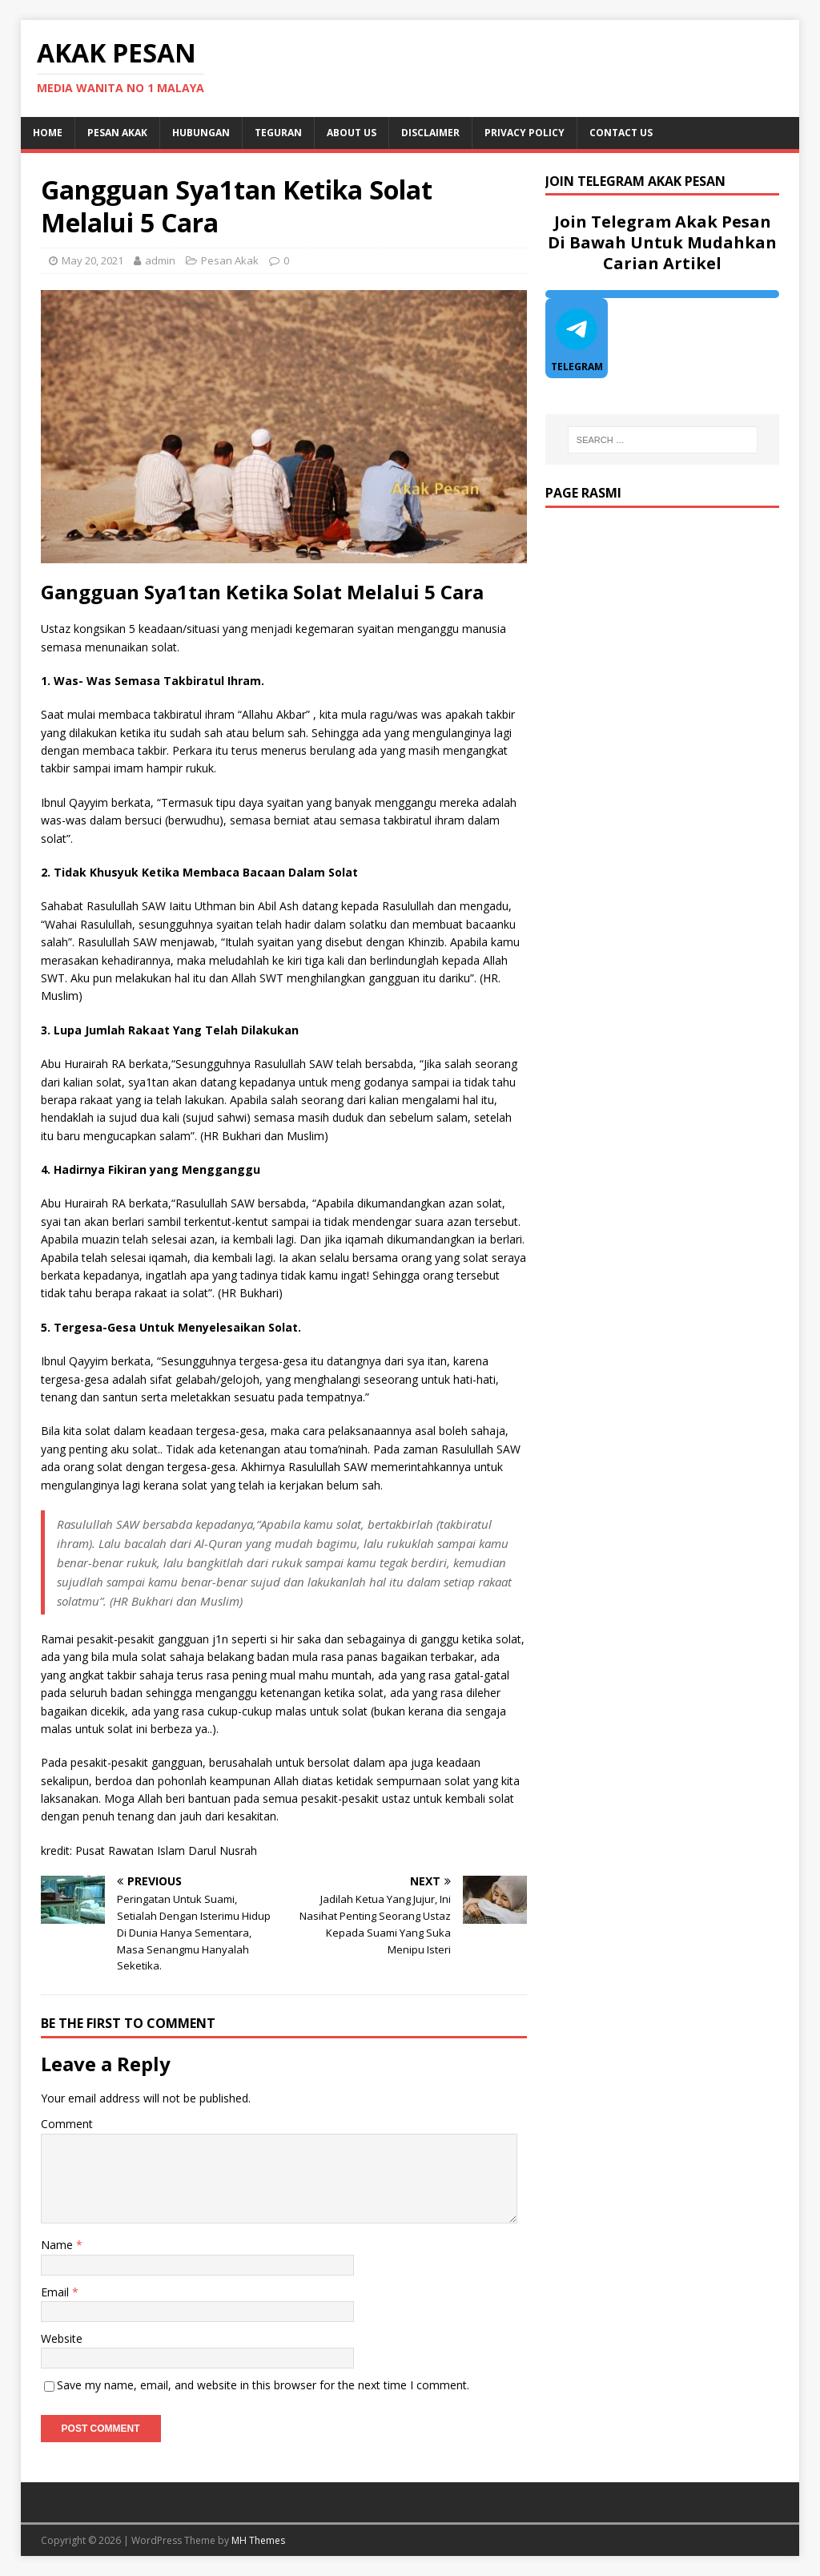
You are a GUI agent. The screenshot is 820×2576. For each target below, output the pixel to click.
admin (160, 260)
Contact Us (621, 132)
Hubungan (201, 132)
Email (56, 2292)
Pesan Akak (117, 132)
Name (58, 2244)
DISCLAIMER (430, 132)
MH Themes (258, 2540)
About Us (351, 132)
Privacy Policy (524, 132)
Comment (67, 2123)
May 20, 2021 (92, 260)
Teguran (278, 132)
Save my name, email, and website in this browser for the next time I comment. (263, 2385)
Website (61, 2338)
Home (47, 132)
